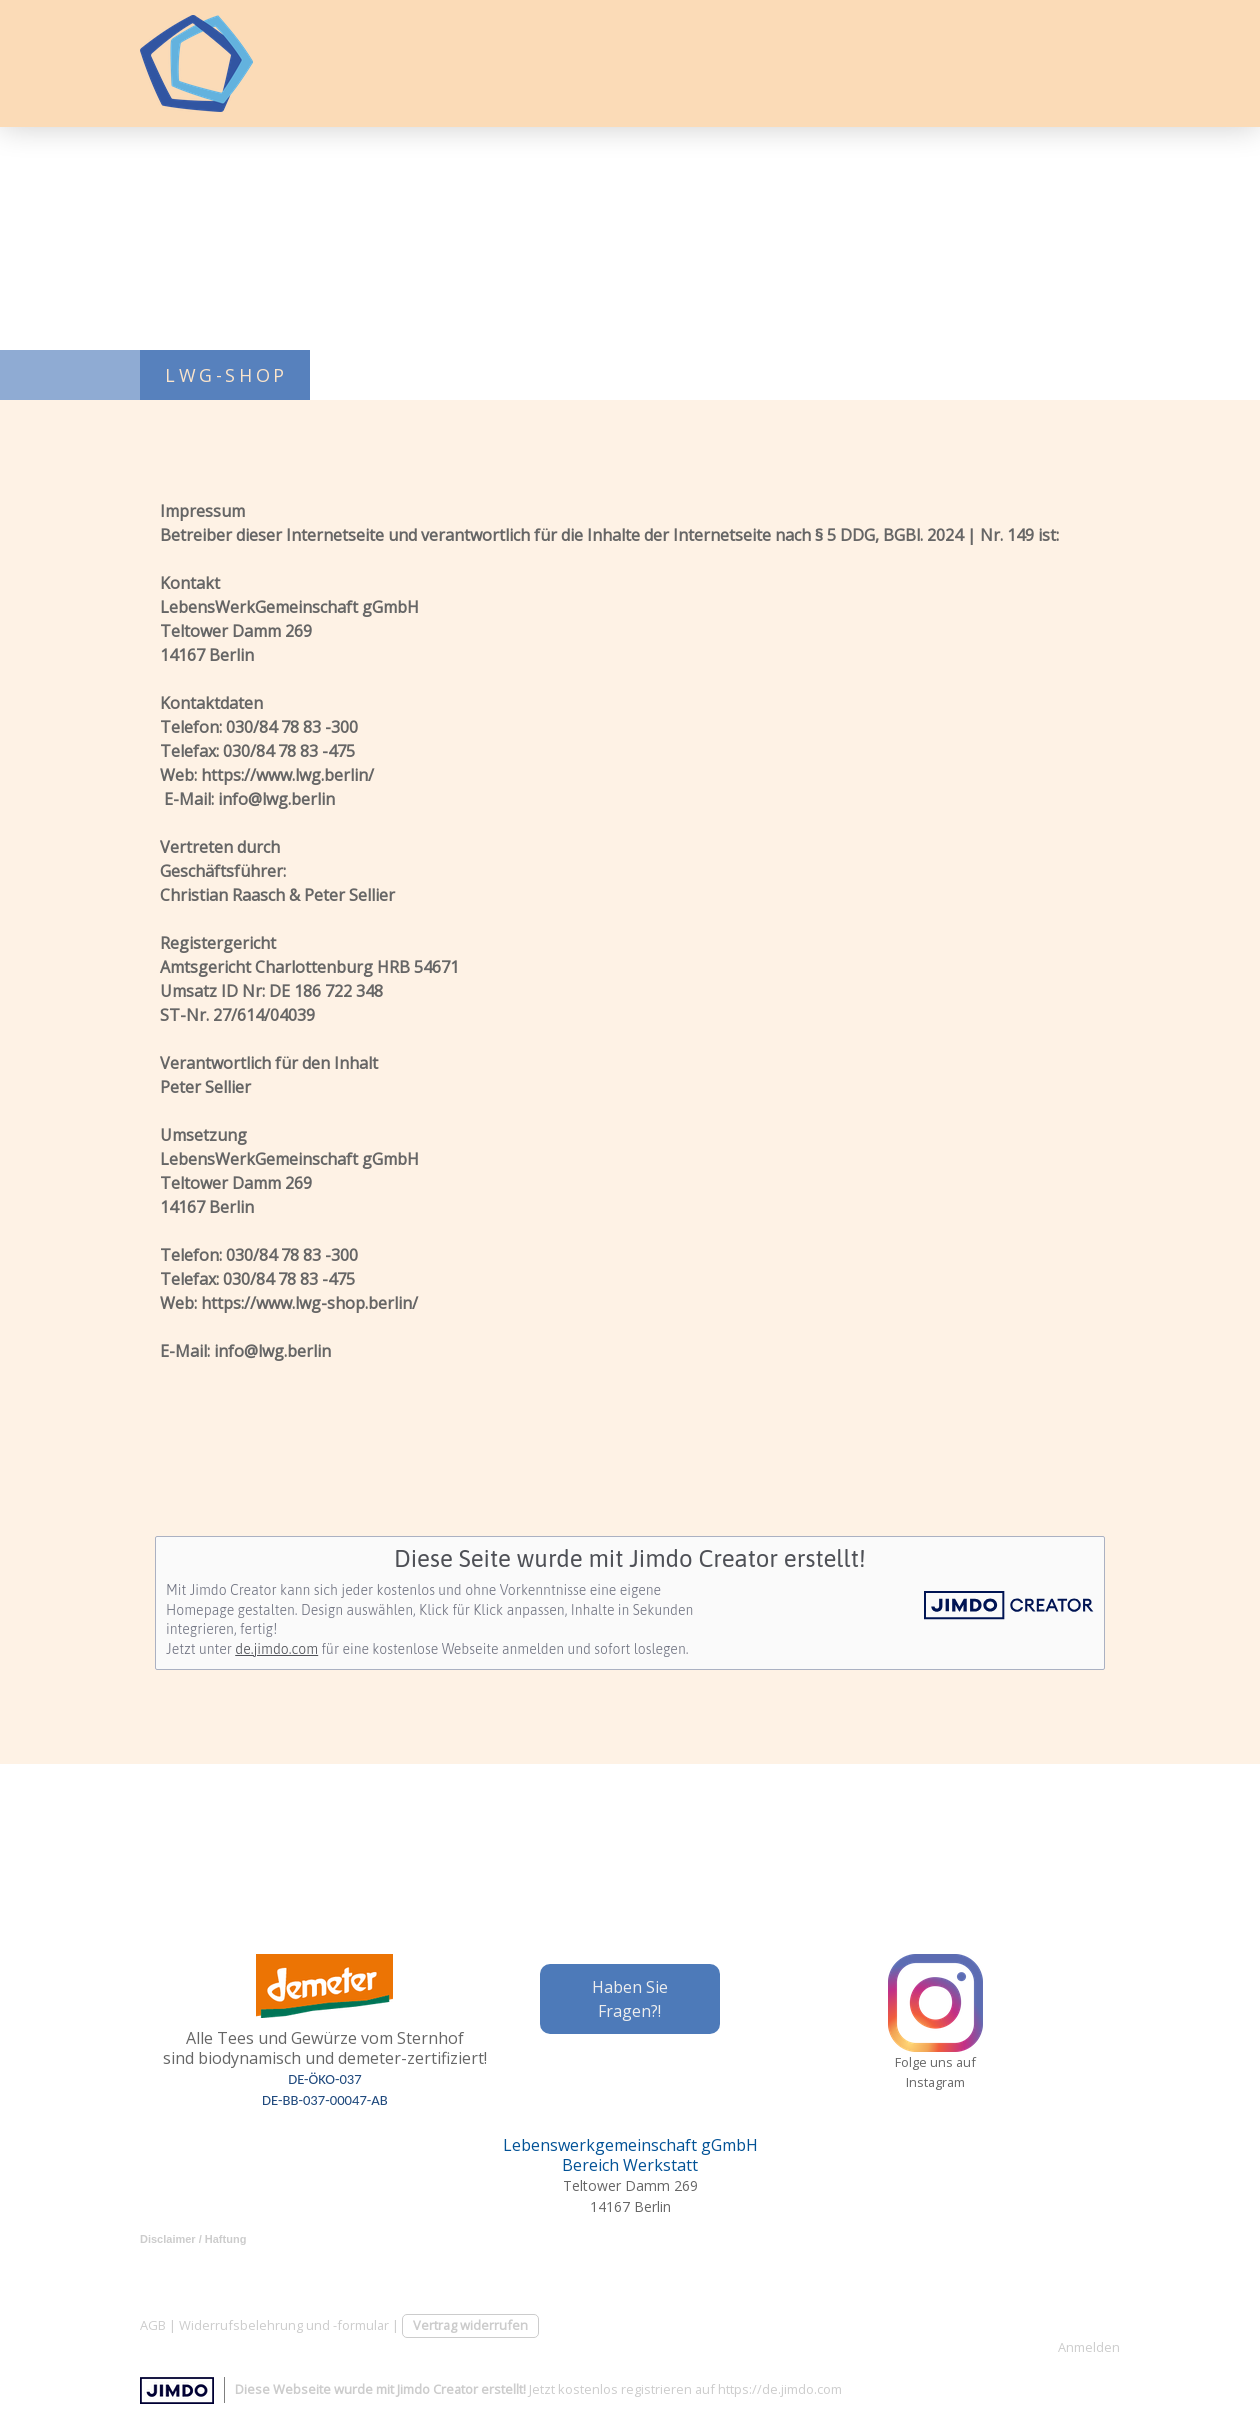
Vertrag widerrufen (470, 2325)
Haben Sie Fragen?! (630, 1999)
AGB (153, 2325)
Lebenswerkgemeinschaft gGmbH (630, 2145)
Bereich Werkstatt (630, 2165)
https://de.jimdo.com (780, 2389)
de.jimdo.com (276, 1649)
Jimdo (177, 2390)
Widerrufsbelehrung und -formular (284, 2325)
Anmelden (1089, 2347)
